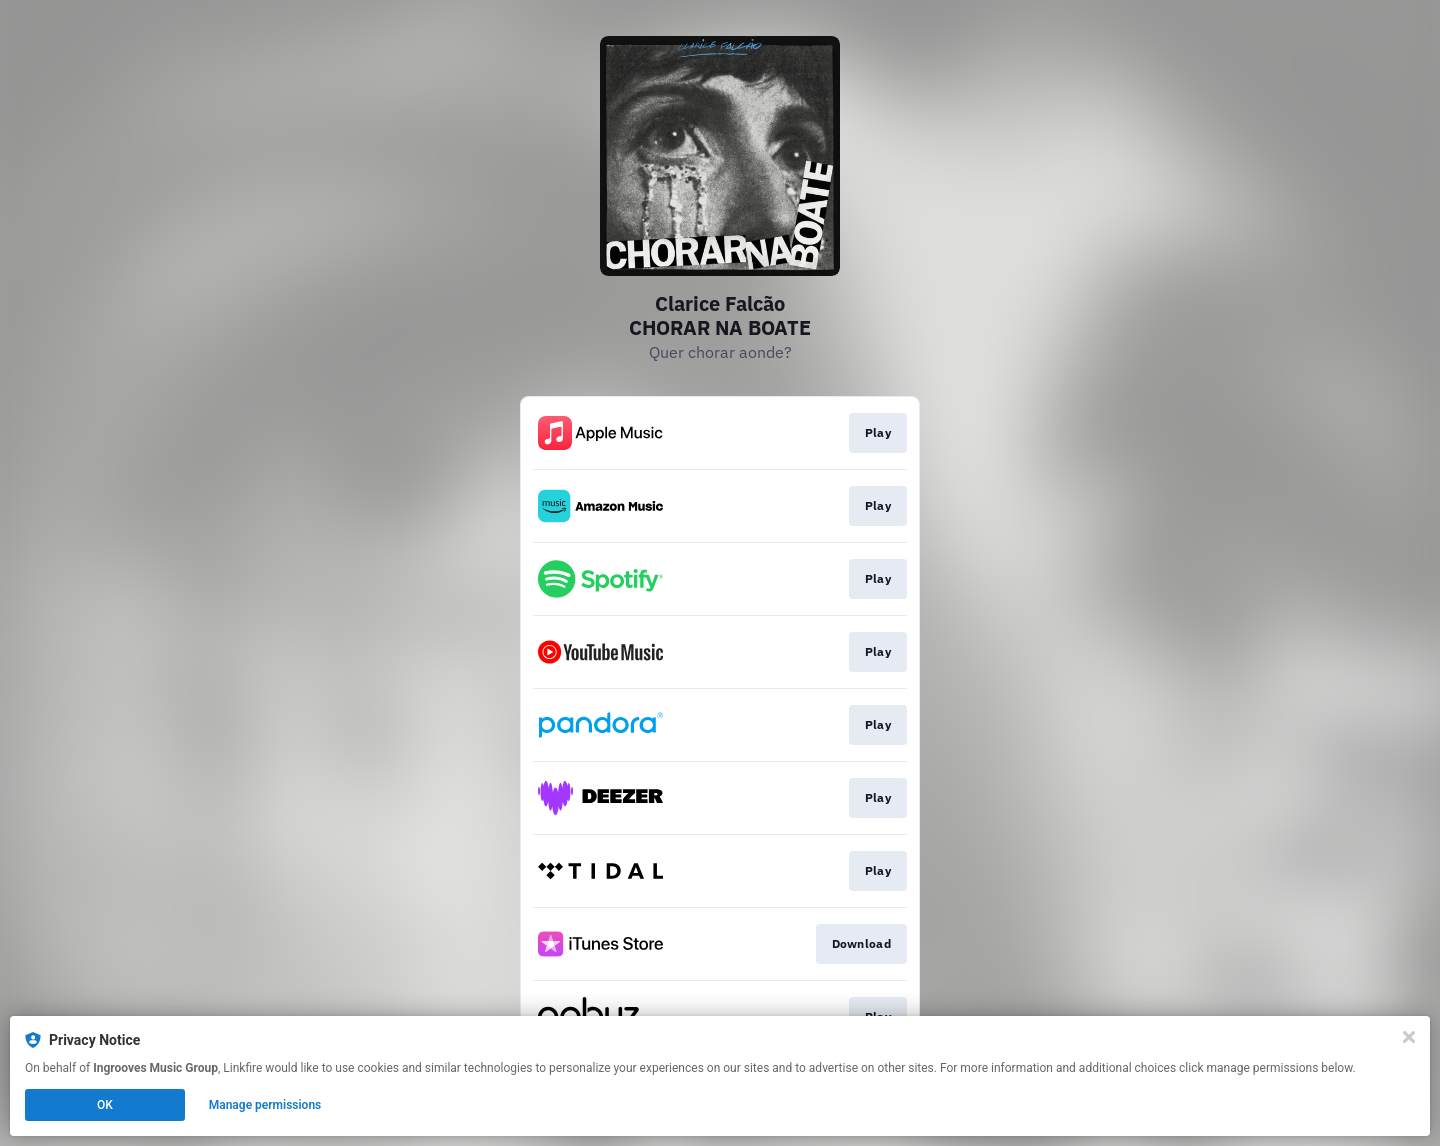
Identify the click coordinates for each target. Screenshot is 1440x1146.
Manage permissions (265, 1105)
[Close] (1409, 1037)
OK (105, 1105)
